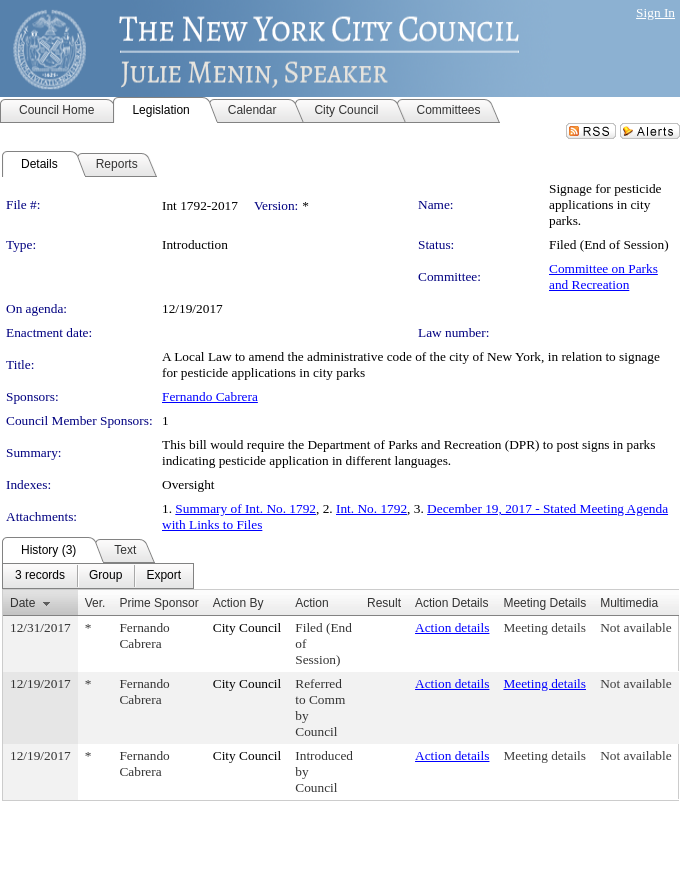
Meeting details (544, 627)
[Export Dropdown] (163, 576)
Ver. (95, 603)
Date (22, 603)
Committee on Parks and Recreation (603, 276)
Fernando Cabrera (210, 396)
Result (384, 603)
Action (311, 603)
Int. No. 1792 (371, 508)
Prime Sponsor (158, 603)
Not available (635, 627)
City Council (247, 627)
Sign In (655, 12)
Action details (452, 627)
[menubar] (98, 576)
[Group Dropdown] (105, 576)
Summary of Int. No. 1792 (245, 508)
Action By (238, 603)
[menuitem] (40, 576)
